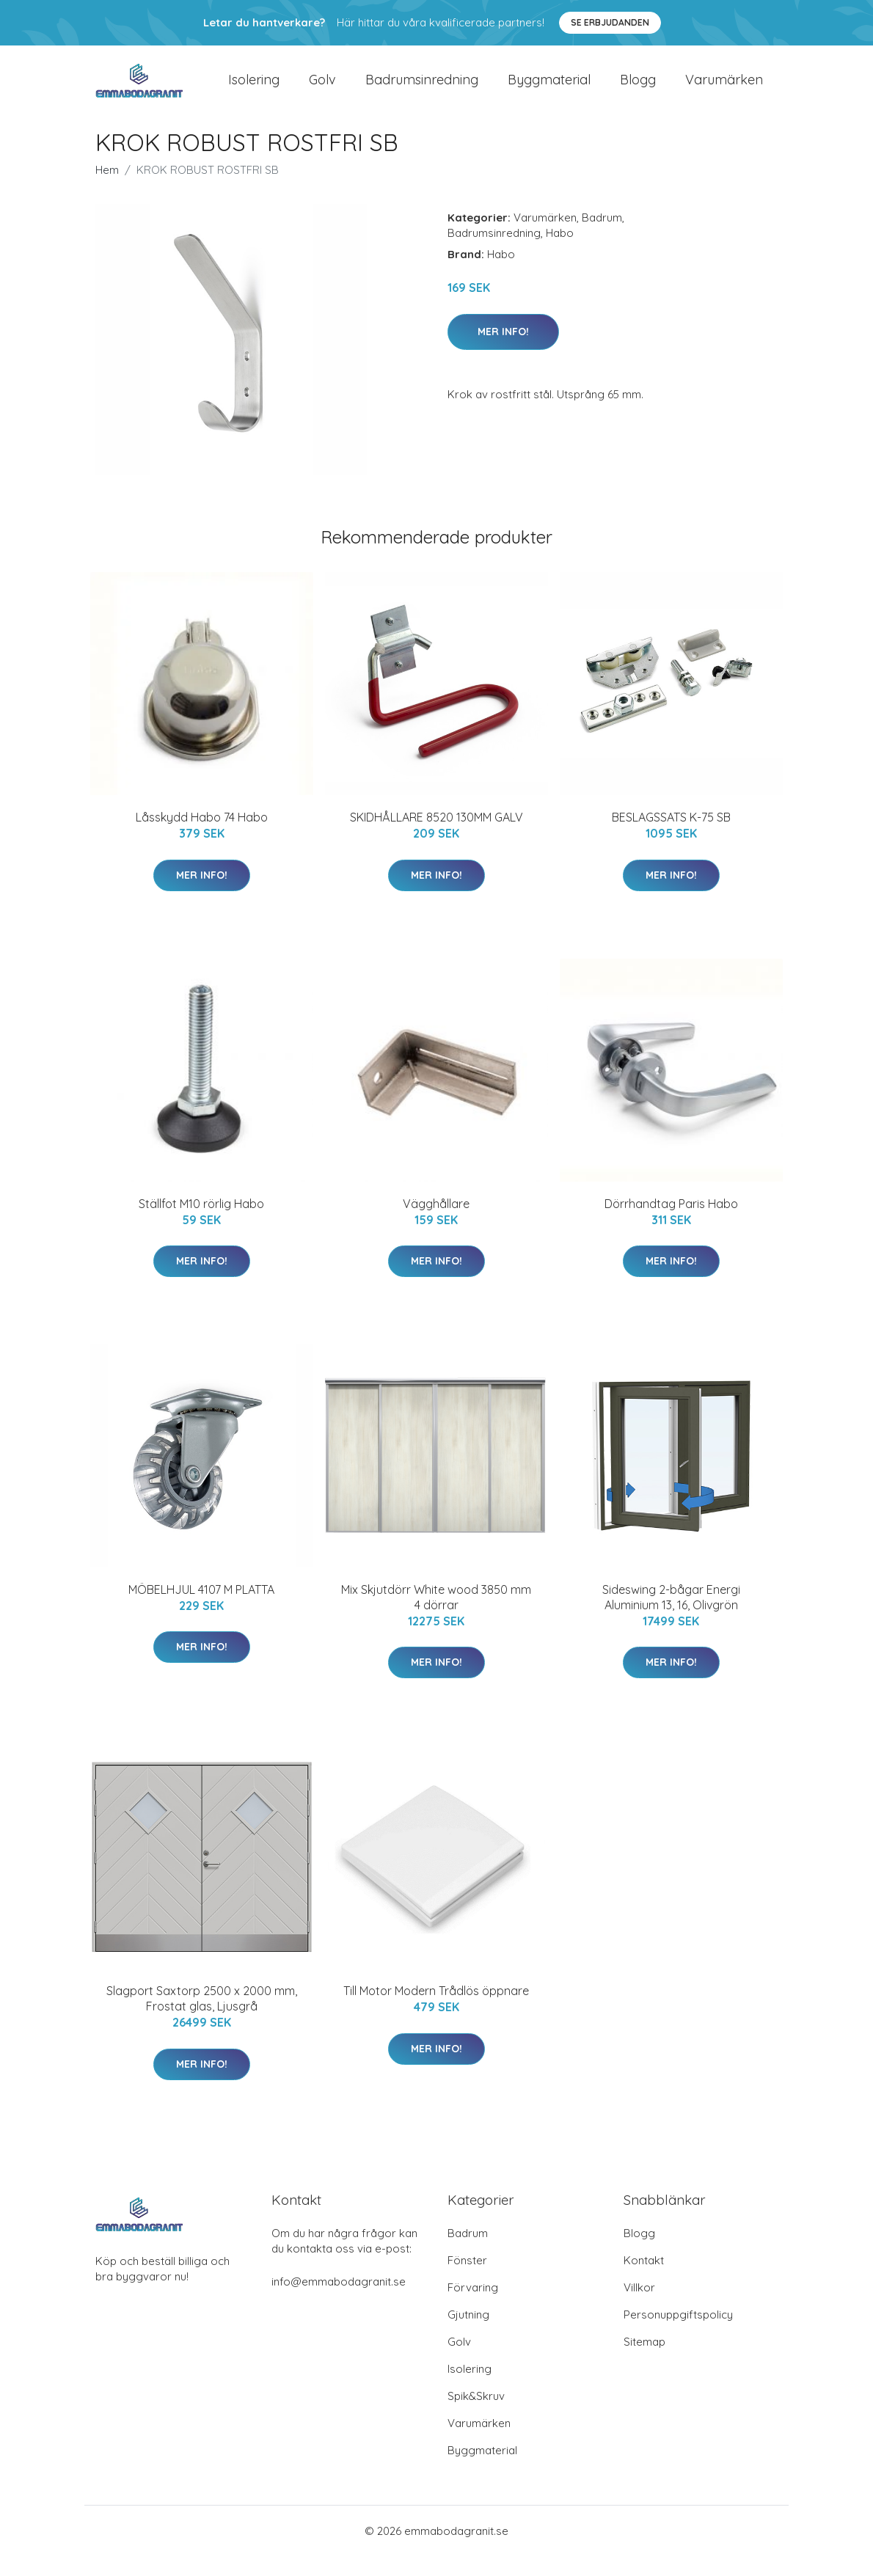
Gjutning (468, 2334)
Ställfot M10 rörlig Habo (201, 1222)
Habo (560, 253)
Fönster (467, 2280)
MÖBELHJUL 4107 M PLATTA (201, 1609)
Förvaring (473, 2307)
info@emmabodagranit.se (338, 2301)
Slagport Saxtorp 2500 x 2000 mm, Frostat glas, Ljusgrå (201, 2018)
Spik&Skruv (476, 2416)
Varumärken (724, 89)
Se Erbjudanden (610, 22)
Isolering (254, 89)
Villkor (639, 2307)
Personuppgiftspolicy (678, 2334)
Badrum (602, 237)
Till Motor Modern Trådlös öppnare (436, 2010)
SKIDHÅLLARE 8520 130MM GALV (436, 837)
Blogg (638, 89)
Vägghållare (436, 1222)
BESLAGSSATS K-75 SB (671, 837)
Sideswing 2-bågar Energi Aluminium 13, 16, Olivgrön (671, 1617)
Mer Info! (503, 350)
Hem (107, 190)
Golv (322, 89)
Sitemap (644, 2361)
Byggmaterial (549, 89)
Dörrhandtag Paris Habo (671, 1222)
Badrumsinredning (421, 89)
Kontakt (644, 2280)
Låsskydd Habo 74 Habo (202, 837)
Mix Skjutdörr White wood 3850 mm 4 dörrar (436, 1617)
